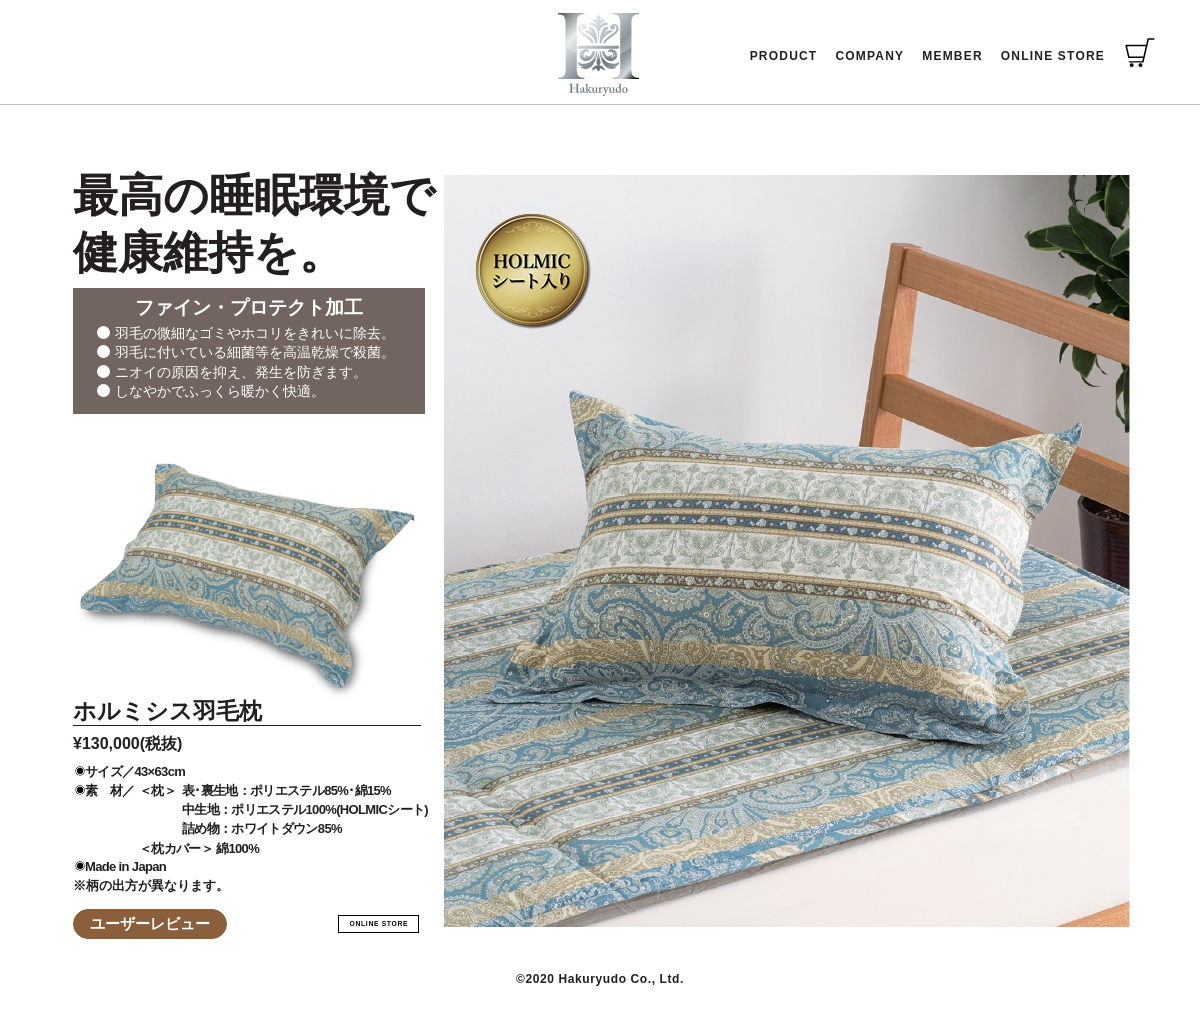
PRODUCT (784, 56)
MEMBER (952, 56)
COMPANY (869, 56)
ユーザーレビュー (150, 923)
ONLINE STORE (1053, 56)
